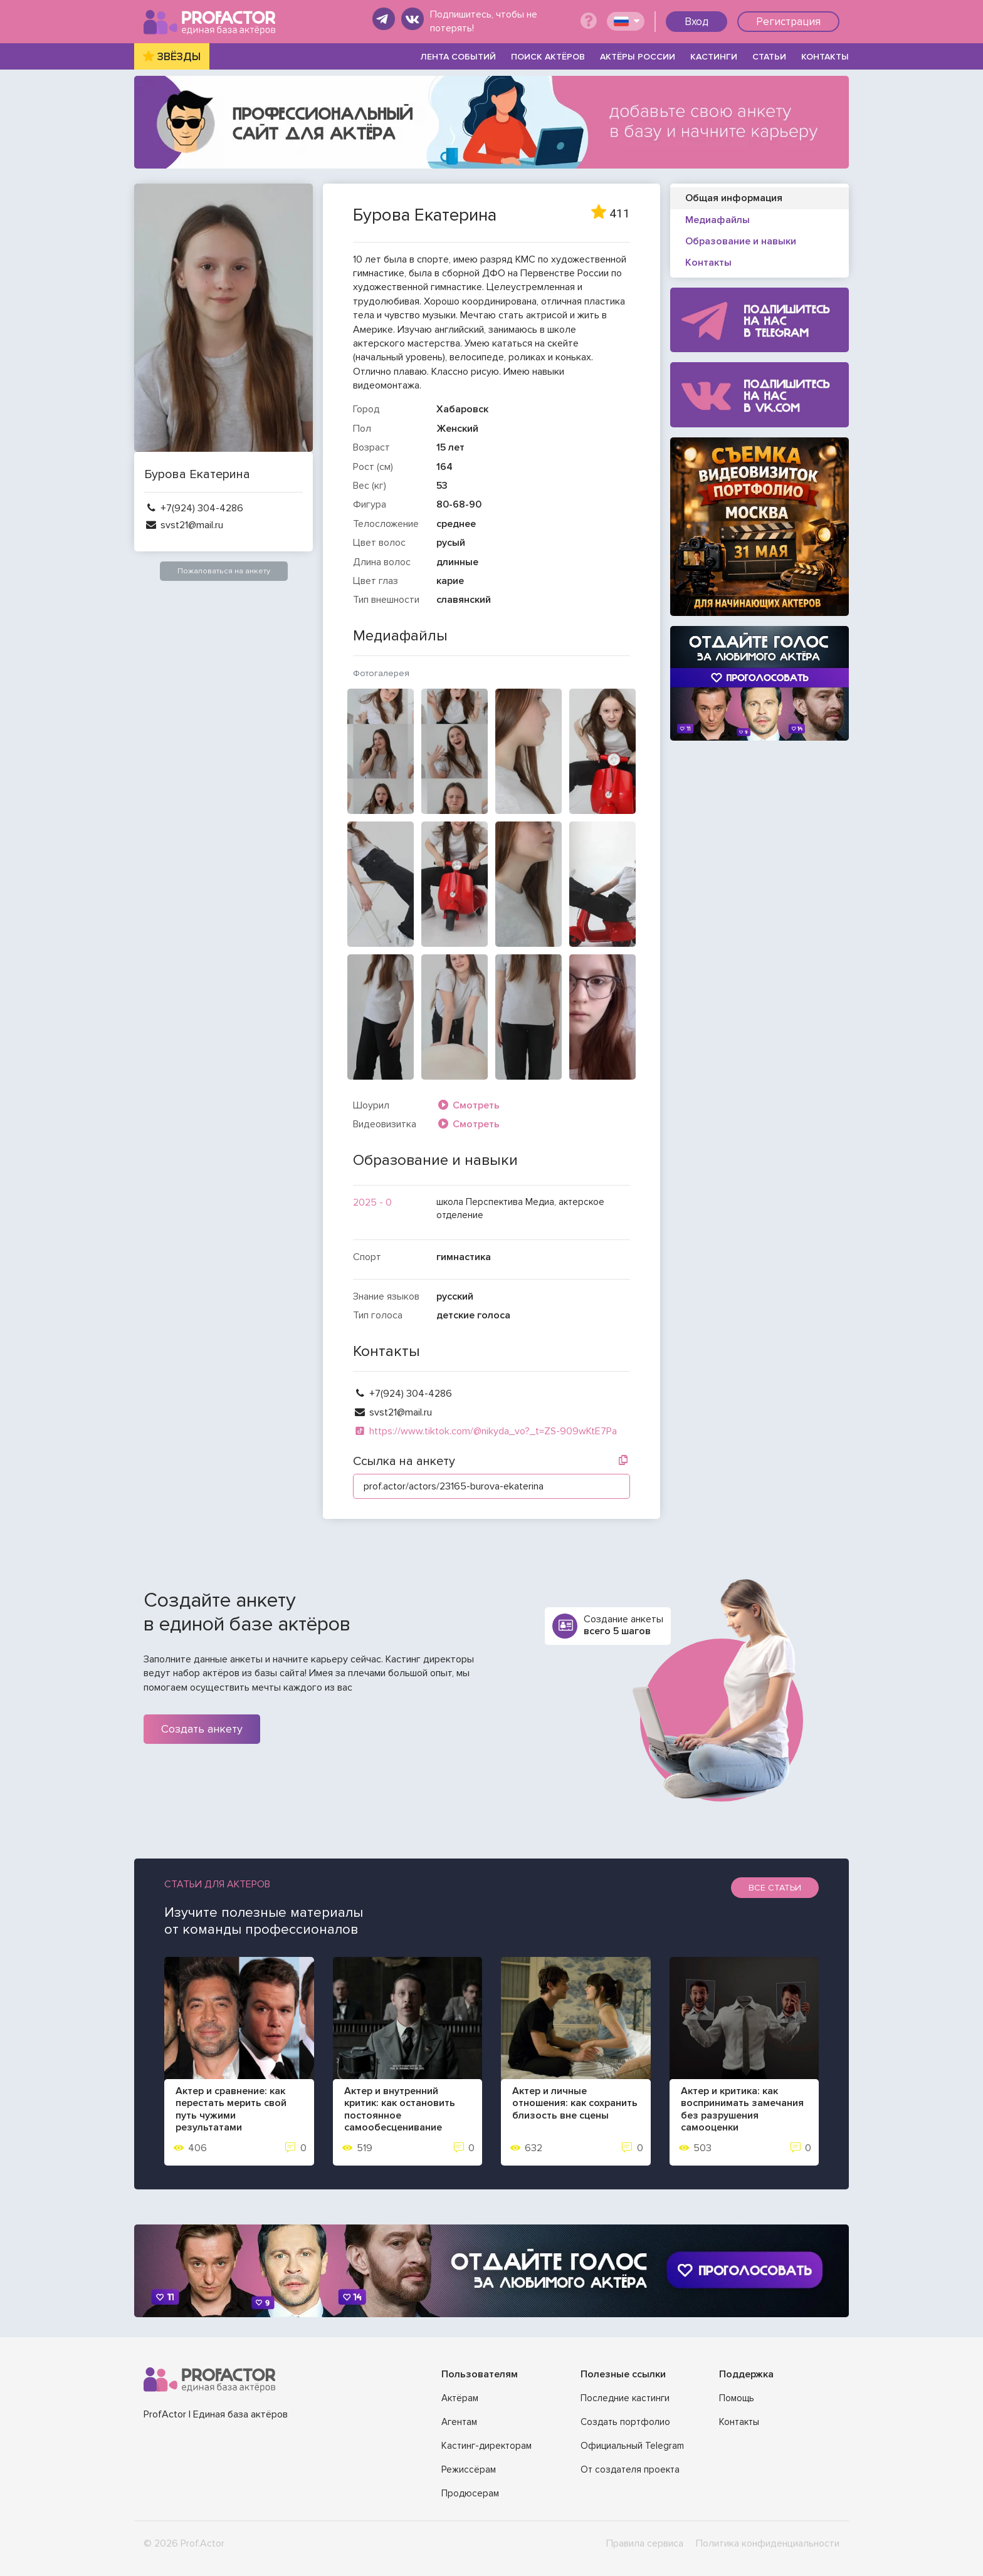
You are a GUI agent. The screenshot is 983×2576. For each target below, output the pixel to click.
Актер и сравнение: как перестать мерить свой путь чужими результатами (231, 2109)
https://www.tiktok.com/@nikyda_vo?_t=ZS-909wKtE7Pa (485, 1431)
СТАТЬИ (769, 56)
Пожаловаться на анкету (223, 571)
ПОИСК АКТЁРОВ (548, 56)
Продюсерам (470, 2493)
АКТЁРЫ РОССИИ (637, 56)
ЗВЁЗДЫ (179, 56)
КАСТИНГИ (713, 56)
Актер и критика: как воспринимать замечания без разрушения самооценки (742, 2109)
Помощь (736, 2398)
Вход (696, 21)
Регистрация (788, 21)
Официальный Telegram (632, 2445)
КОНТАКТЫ (825, 56)
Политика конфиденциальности (767, 2543)
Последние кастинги (625, 2398)
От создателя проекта (630, 2469)
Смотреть (468, 1105)
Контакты (739, 2421)
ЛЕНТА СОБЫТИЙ (458, 56)
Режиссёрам (468, 2469)
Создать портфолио (625, 2421)
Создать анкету (202, 1729)
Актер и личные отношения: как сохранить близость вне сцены (575, 2103)
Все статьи (775, 1887)
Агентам (459, 2421)
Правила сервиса (644, 2543)
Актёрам (459, 2398)
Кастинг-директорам (486, 2445)
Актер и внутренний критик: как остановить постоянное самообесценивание (399, 2109)
